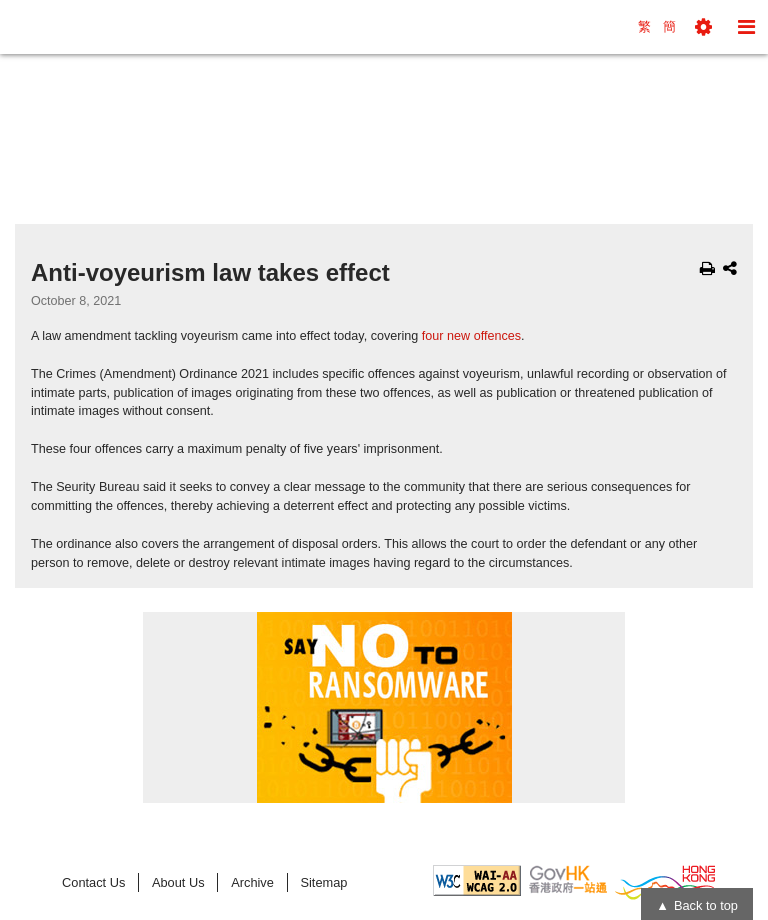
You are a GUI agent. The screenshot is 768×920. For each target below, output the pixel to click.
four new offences (471, 336)
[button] (703, 27)
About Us (178, 882)
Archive (252, 882)
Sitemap (323, 882)
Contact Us (93, 882)
